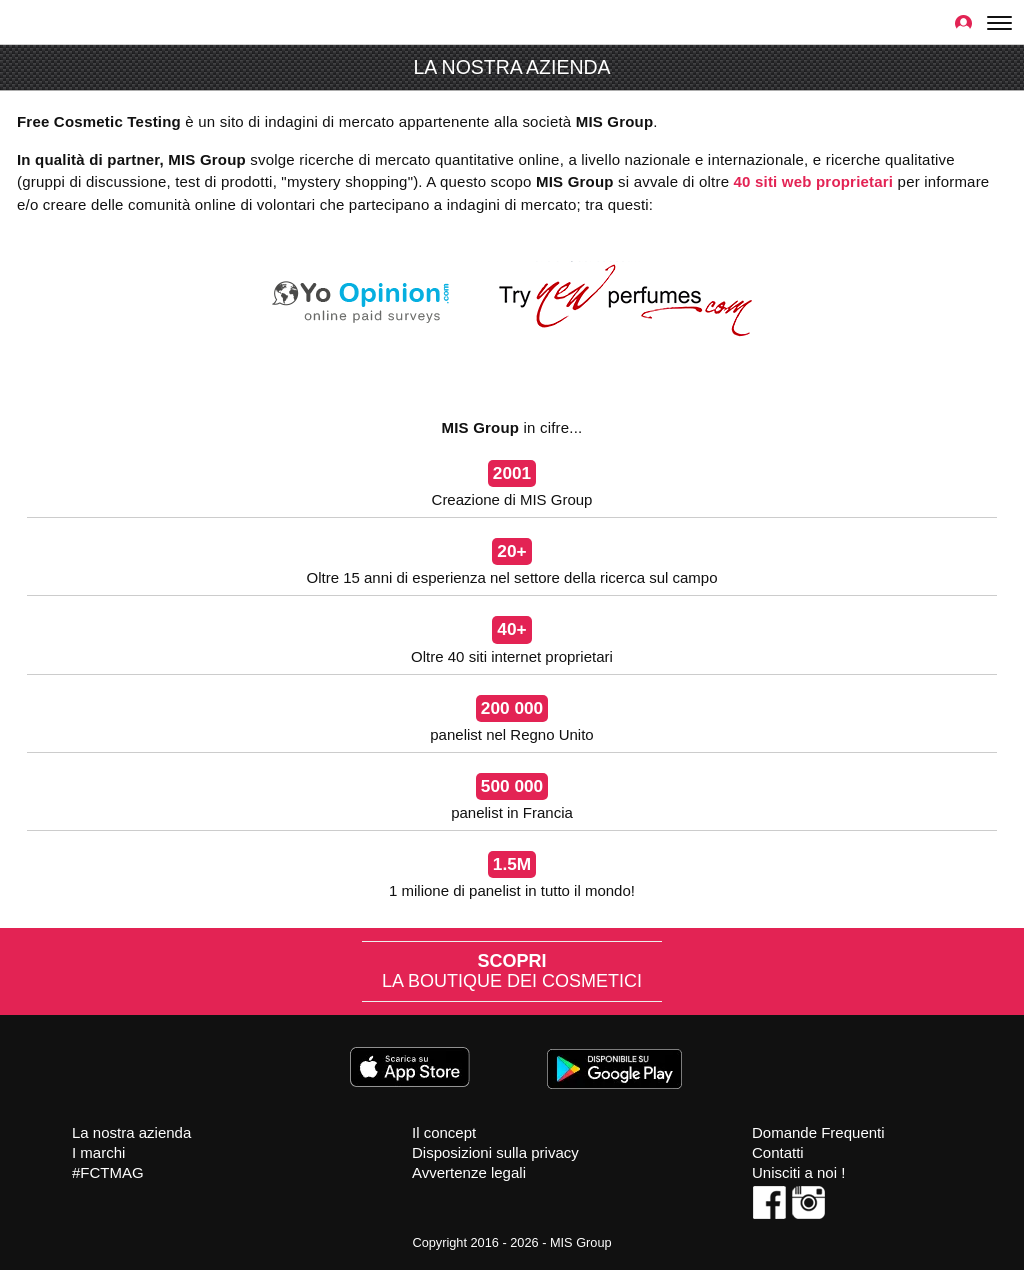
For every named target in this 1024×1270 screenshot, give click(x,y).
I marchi (98, 1152)
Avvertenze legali (469, 1172)
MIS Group (581, 1242)
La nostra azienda (131, 1132)
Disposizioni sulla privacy (495, 1152)
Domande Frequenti (818, 1132)
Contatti (778, 1152)
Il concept (444, 1132)
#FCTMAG (108, 1172)
